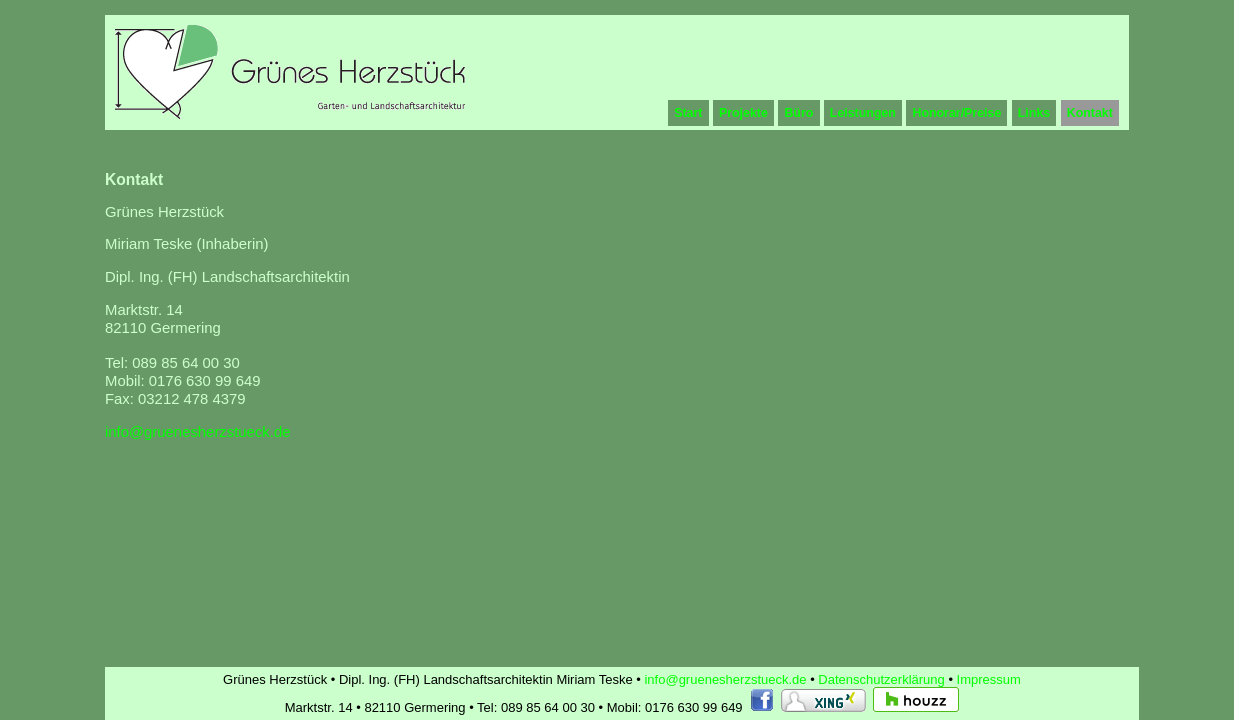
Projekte (743, 113)
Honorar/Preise (956, 113)
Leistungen (863, 113)
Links (1034, 113)
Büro (798, 113)
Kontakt (1090, 113)
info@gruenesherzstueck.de (197, 432)
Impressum (989, 679)
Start (688, 113)
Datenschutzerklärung (883, 679)
